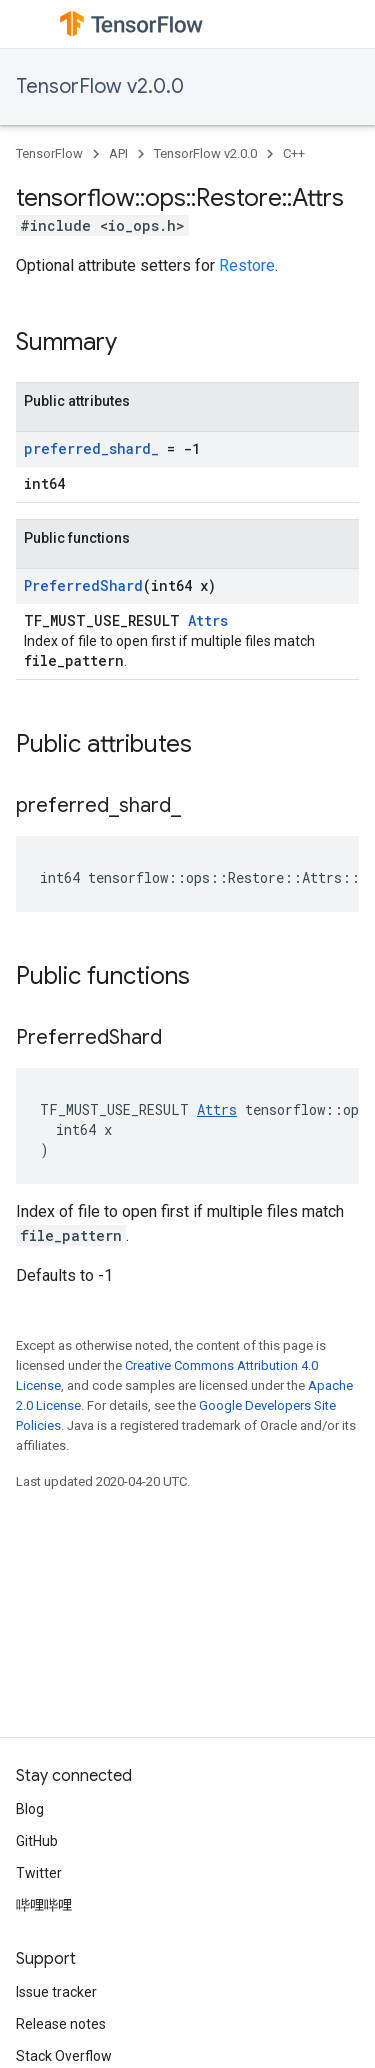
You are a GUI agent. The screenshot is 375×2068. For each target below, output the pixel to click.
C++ (294, 153)
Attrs (208, 620)
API (118, 153)
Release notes (61, 2024)
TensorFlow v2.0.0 (100, 86)
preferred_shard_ (91, 448)
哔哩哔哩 (44, 1905)
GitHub (37, 1841)
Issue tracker (56, 1992)
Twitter (39, 1873)
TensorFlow (49, 153)
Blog (30, 1809)
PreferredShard (83, 585)
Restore (247, 265)
